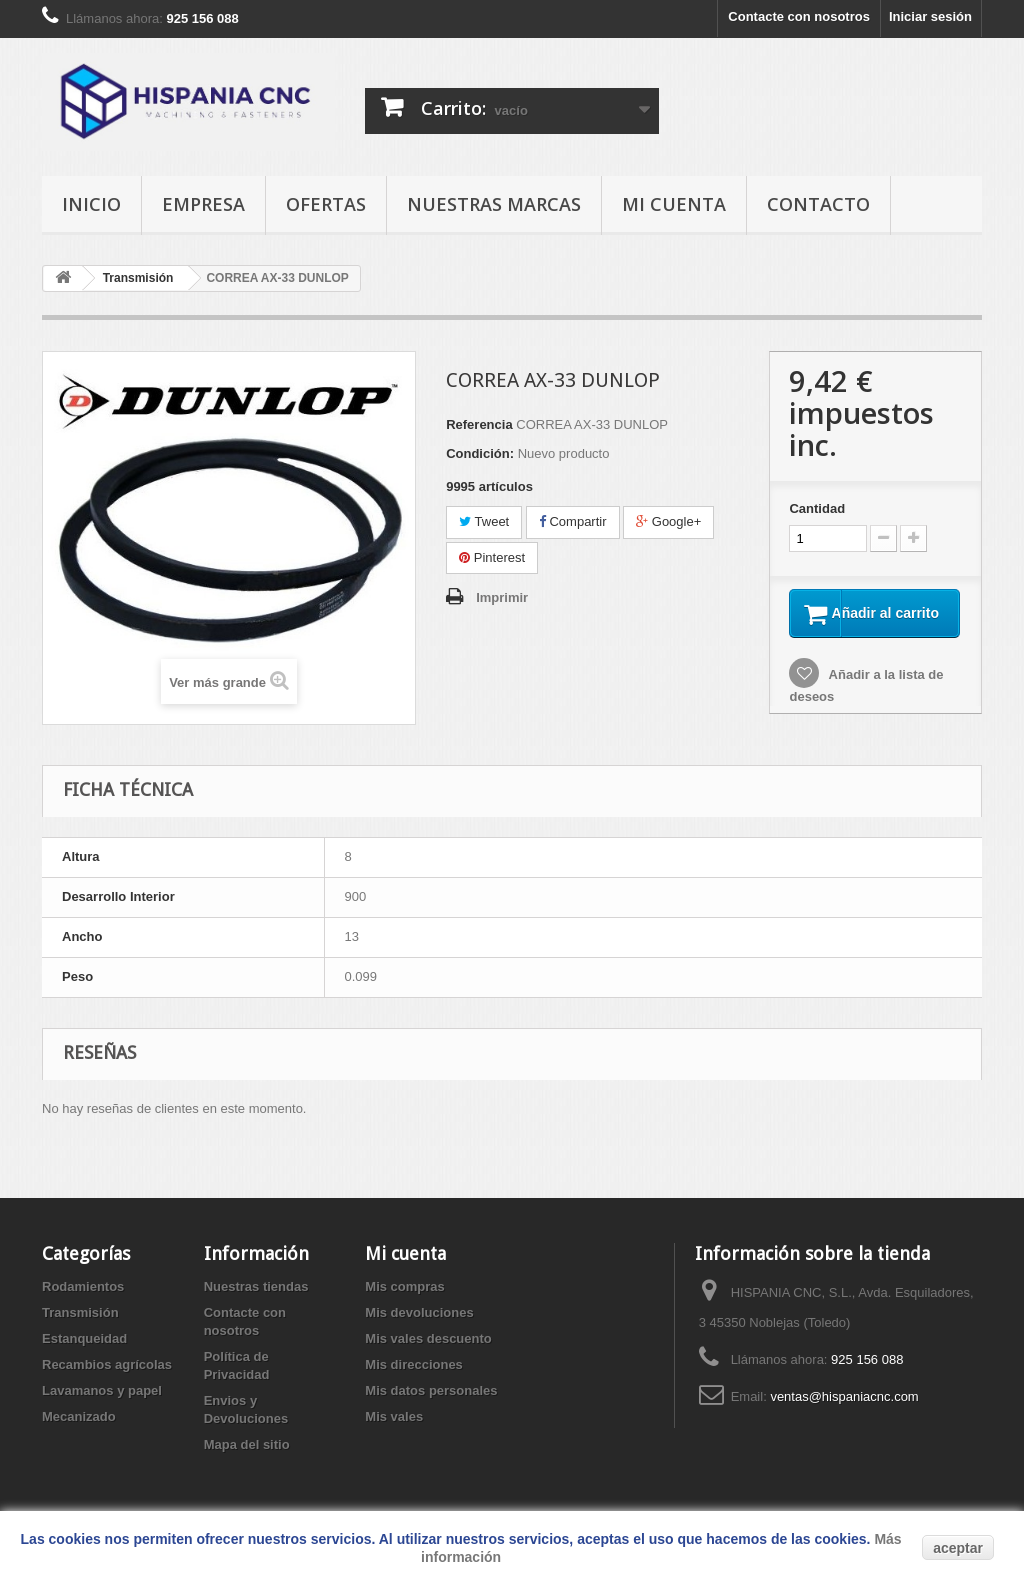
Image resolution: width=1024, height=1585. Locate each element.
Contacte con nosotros (799, 16)
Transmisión (80, 1326)
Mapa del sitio (247, 1458)
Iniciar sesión (930, 16)
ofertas (326, 204)
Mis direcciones (414, 1378)
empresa (203, 204)
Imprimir (502, 597)
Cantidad (817, 508)
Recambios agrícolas (107, 1378)
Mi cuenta (674, 204)
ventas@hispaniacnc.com (844, 1410)
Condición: (480, 453)
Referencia (479, 424)
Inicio (91, 204)
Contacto (818, 204)
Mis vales (394, 1430)
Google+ (668, 521)
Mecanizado (79, 1430)
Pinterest (492, 557)
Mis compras (404, 1300)
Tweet (484, 521)
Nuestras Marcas (494, 204)
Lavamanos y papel (102, 1404)
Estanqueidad (84, 1352)
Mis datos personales (431, 1404)
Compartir (573, 521)
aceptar (958, 1548)
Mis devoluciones (419, 1326)
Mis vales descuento (428, 1352)
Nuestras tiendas (256, 1300)
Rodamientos (83, 1300)
